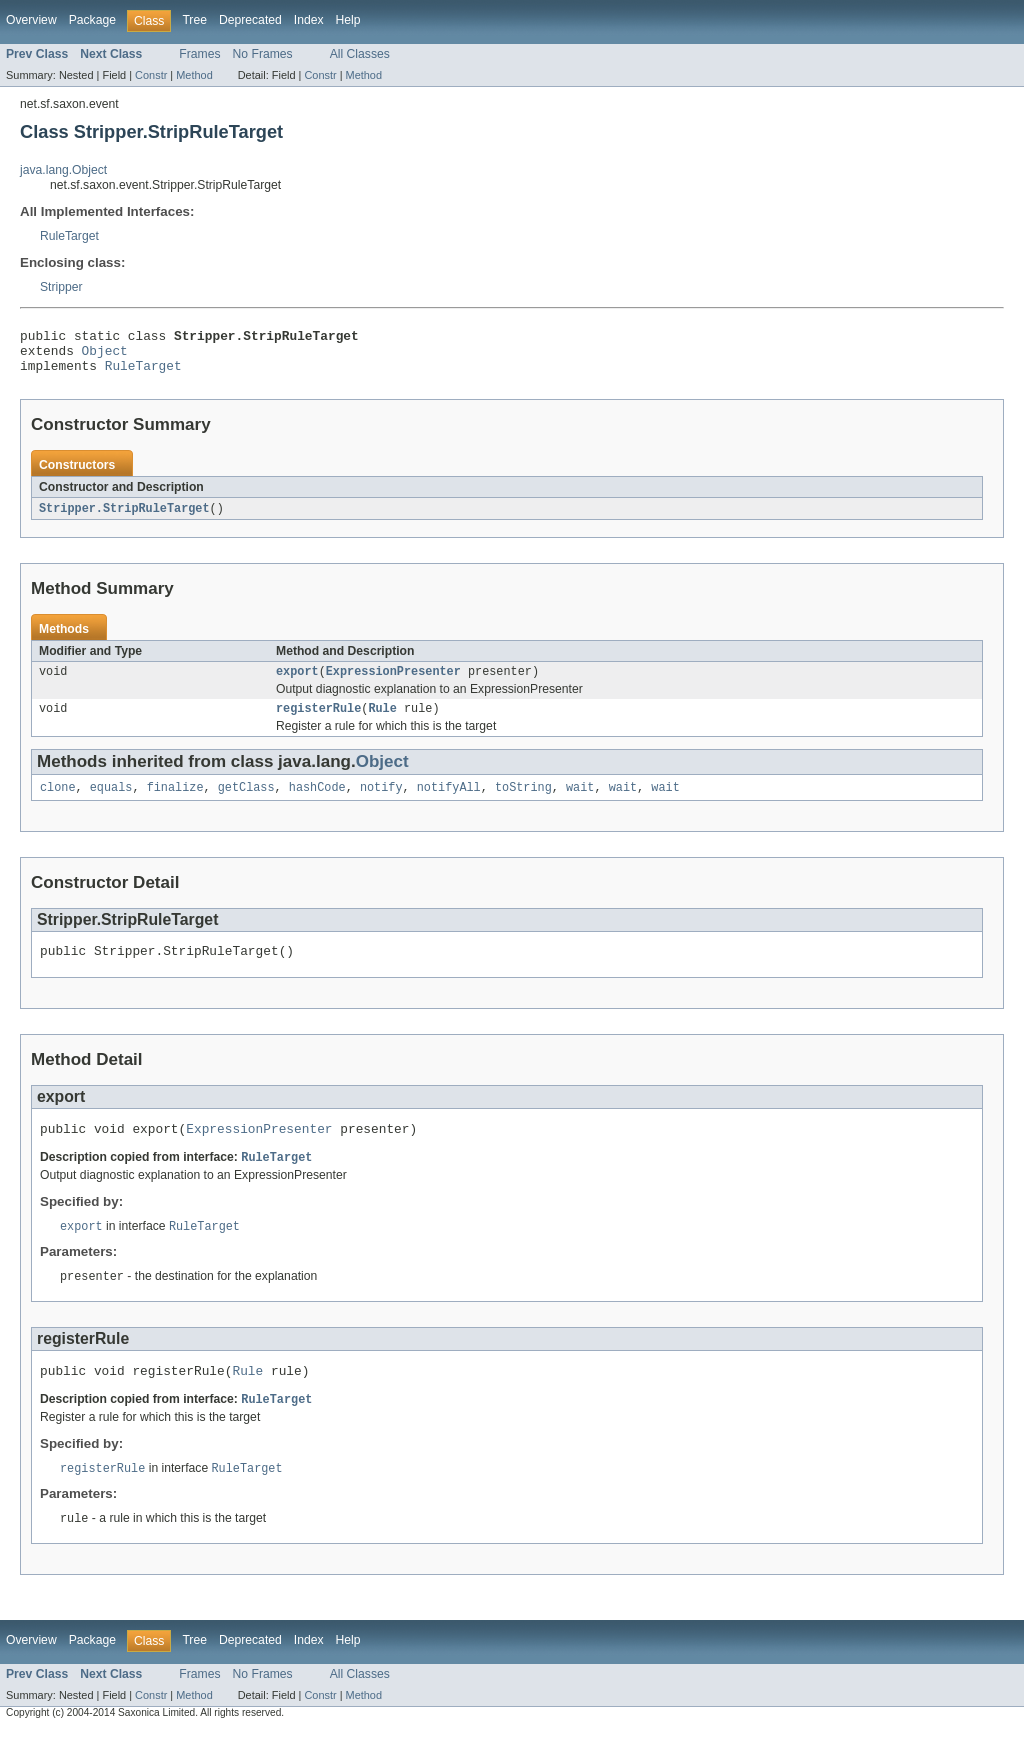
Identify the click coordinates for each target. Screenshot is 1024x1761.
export (297, 683)
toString (523, 803)
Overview (31, 20)
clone (58, 803)
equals (111, 803)
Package (92, 20)
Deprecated (250, 20)
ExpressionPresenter (393, 683)
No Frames (263, 54)
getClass (246, 803)
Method (194, 75)
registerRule (318, 722)
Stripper (61, 287)
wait (580, 803)
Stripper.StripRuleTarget (124, 518)
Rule (382, 722)
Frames (199, 54)
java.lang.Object (63, 170)
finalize (175, 803)
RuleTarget (69, 236)
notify (381, 803)
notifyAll (449, 803)
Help (348, 20)
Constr (151, 75)
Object (105, 356)
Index (309, 20)
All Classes (360, 54)
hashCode (317, 803)
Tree (194, 20)
